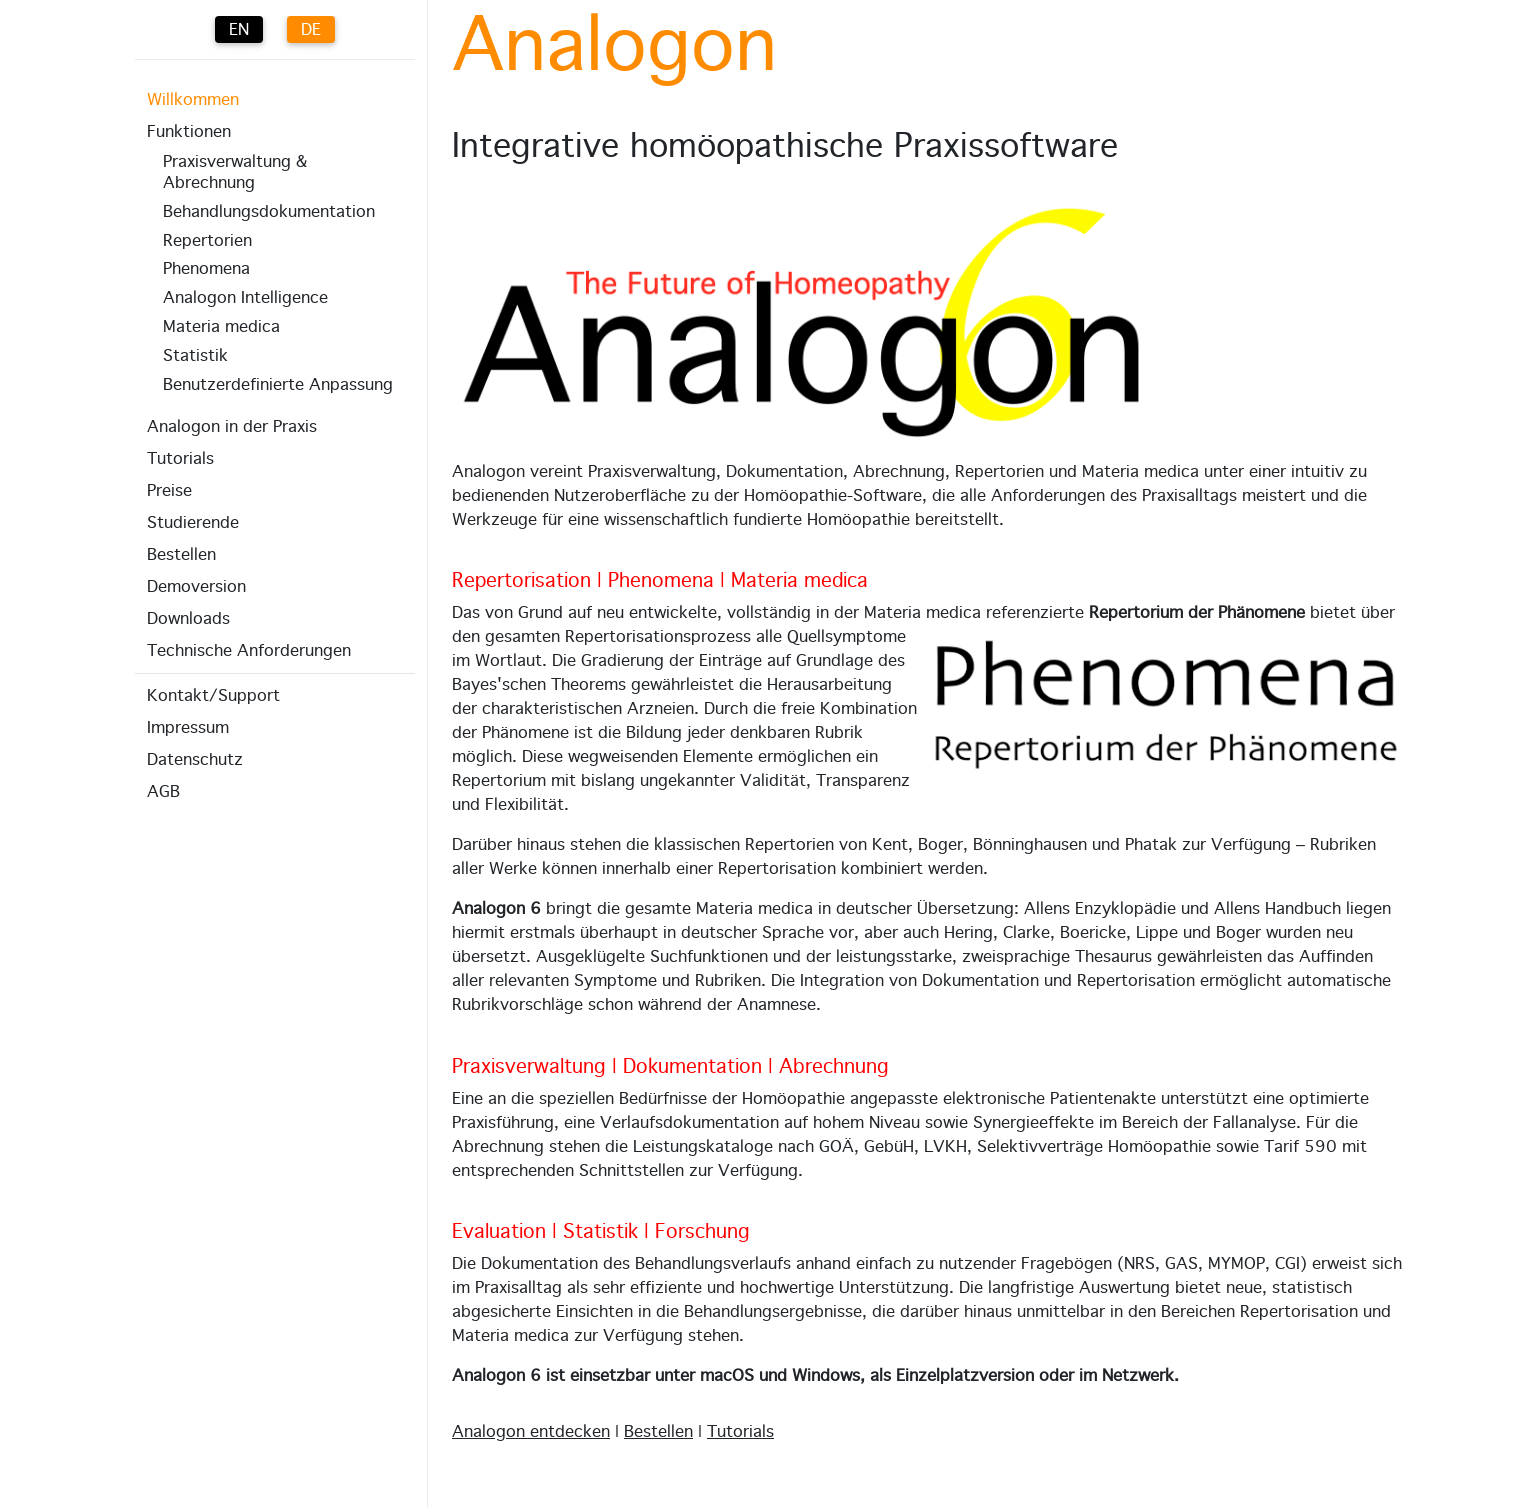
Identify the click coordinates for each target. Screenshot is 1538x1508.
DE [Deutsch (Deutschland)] (311, 30)
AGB (163, 792)
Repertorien (207, 241)
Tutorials (180, 459)
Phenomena (206, 269)
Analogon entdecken (531, 1432)
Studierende (193, 523)
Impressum (188, 728)
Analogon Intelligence (245, 298)
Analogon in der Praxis (232, 427)
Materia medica (221, 327)
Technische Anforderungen (249, 651)
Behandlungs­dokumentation (269, 212)
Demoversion (196, 587)
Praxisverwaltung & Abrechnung (235, 172)
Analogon (614, 48)
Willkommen (193, 100)
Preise (169, 491)
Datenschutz (195, 760)
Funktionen (189, 132)
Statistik (195, 356)
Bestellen (181, 555)
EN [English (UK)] (239, 30)
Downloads (188, 619)
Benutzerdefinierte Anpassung (278, 385)
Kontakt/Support (213, 696)
